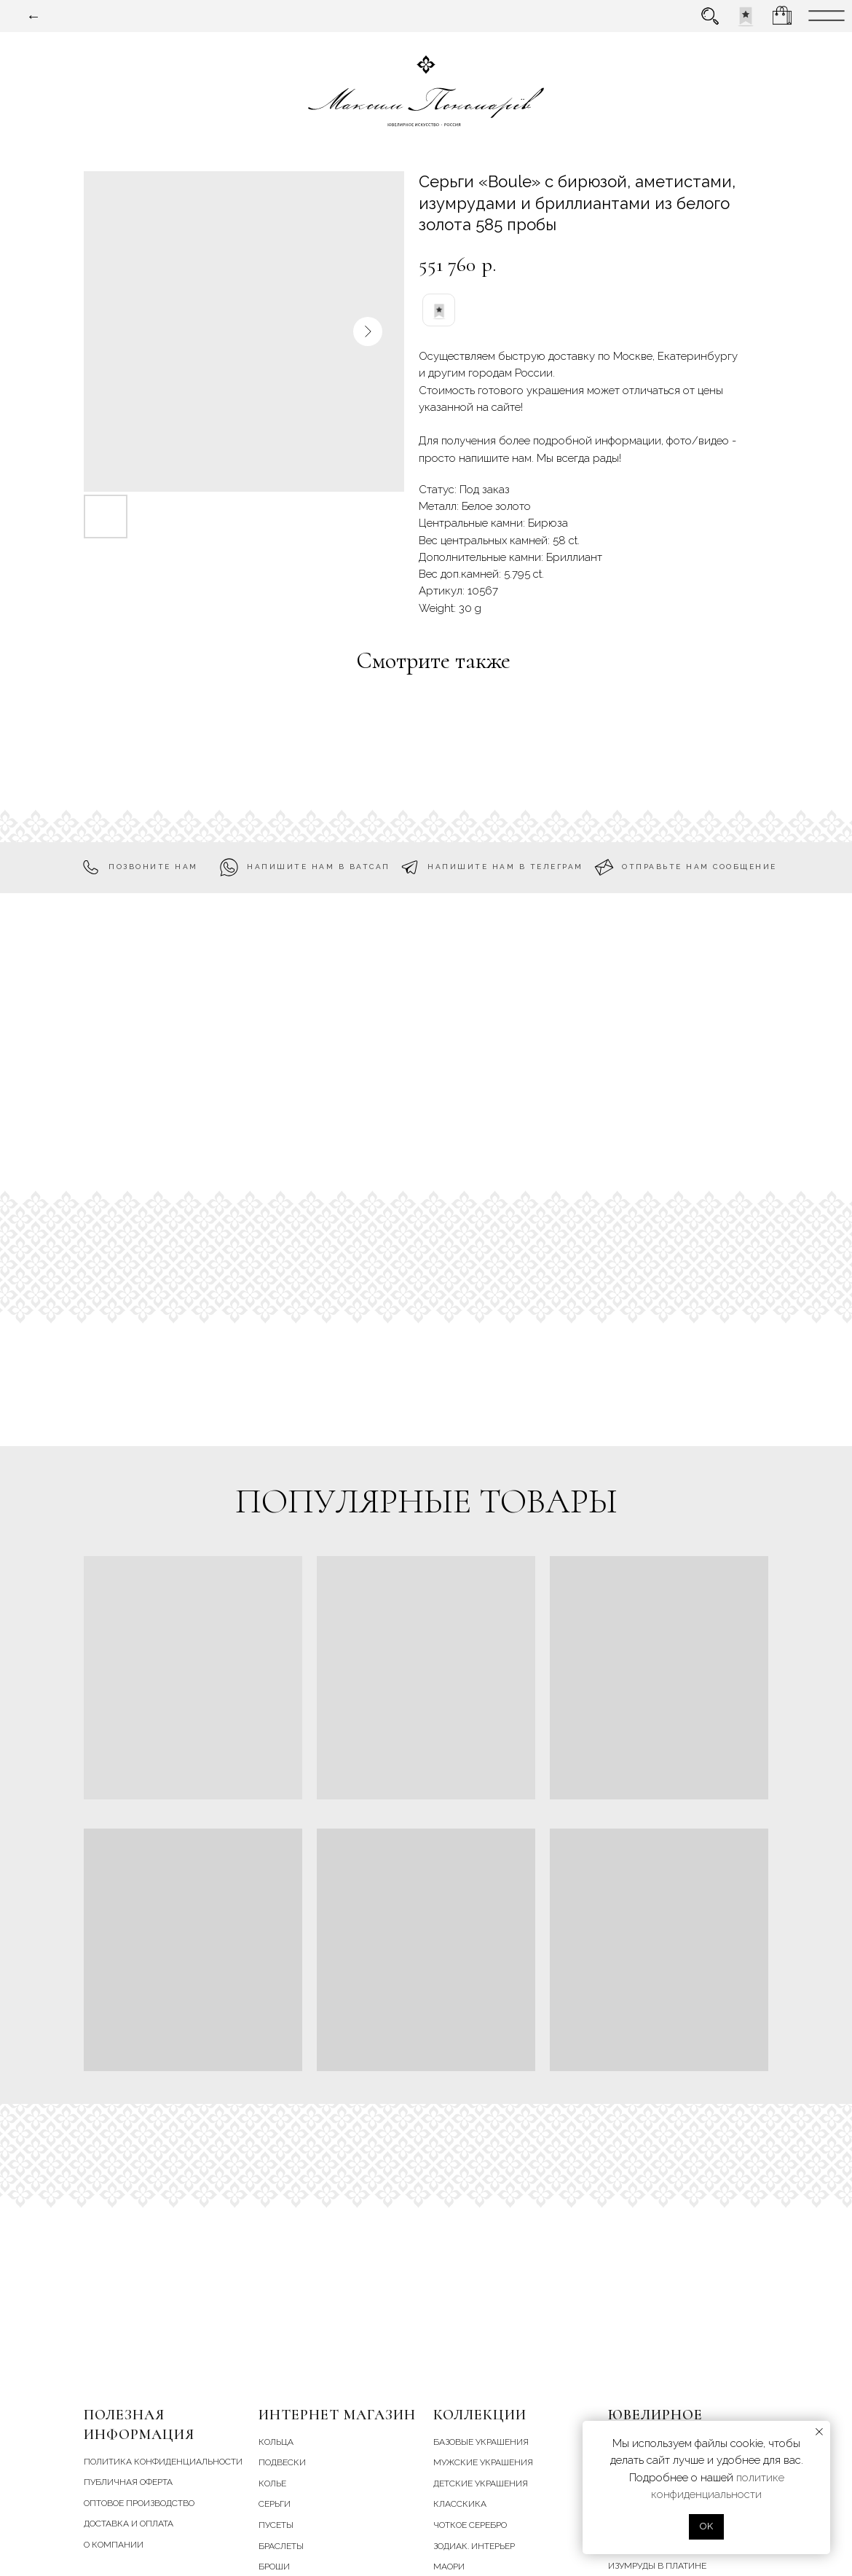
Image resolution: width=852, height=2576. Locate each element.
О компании (113, 2545)
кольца (276, 2442)
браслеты (281, 2546)
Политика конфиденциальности (163, 2462)
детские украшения (480, 2483)
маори (449, 2566)
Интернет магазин (337, 2415)
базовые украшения (481, 2442)
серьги (275, 2504)
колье (272, 2483)
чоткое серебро (470, 2525)
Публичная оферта (128, 2482)
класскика (459, 2504)
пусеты (276, 2525)
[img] (746, 16)
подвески (282, 2462)
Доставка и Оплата (128, 2523)
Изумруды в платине (657, 2566)
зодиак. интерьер (474, 2546)
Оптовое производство (139, 2503)
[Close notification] (819, 2431)
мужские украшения (483, 2462)
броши (274, 2566)
